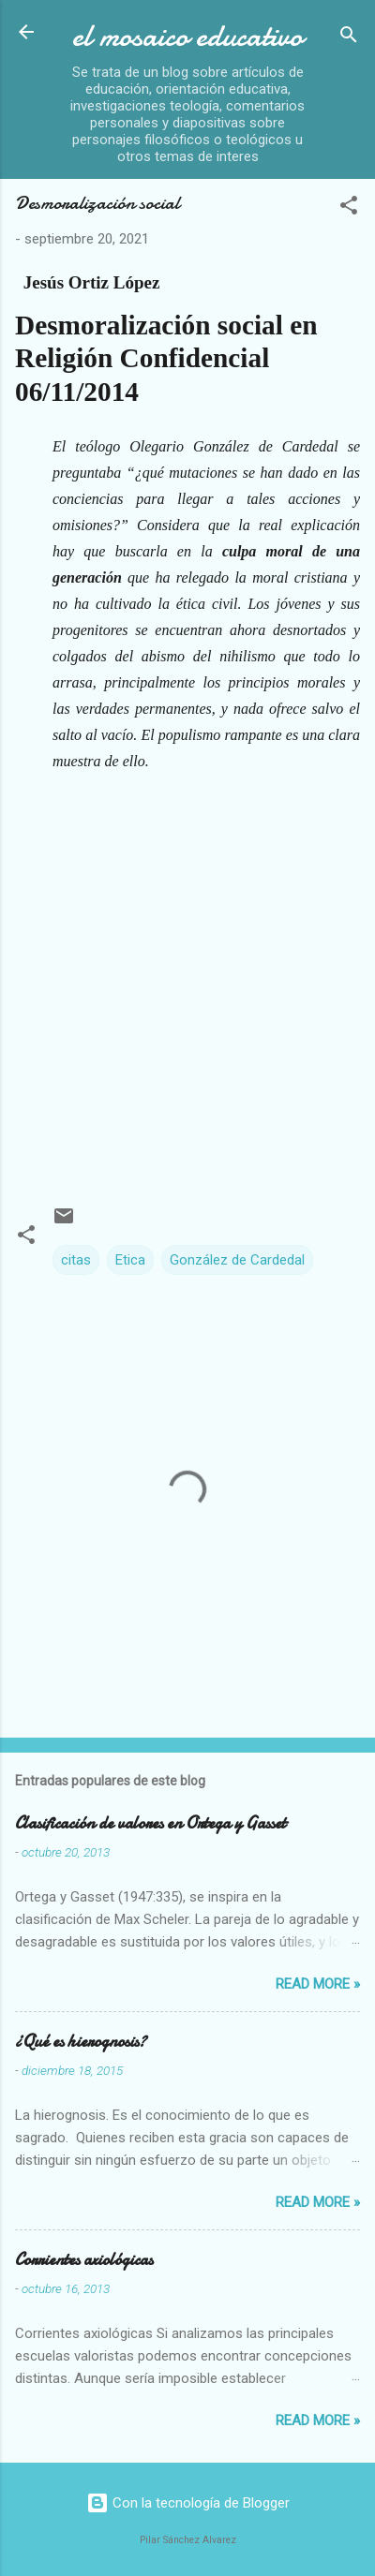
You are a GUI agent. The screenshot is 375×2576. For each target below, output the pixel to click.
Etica (130, 1259)
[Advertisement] (187, 981)
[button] (349, 208)
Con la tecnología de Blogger (188, 2503)
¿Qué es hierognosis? (80, 2041)
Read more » (318, 1984)
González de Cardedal (237, 1259)
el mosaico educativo (187, 36)
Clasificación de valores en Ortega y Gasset (150, 1823)
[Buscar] (349, 38)
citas (76, 1259)
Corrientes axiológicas (84, 2260)
